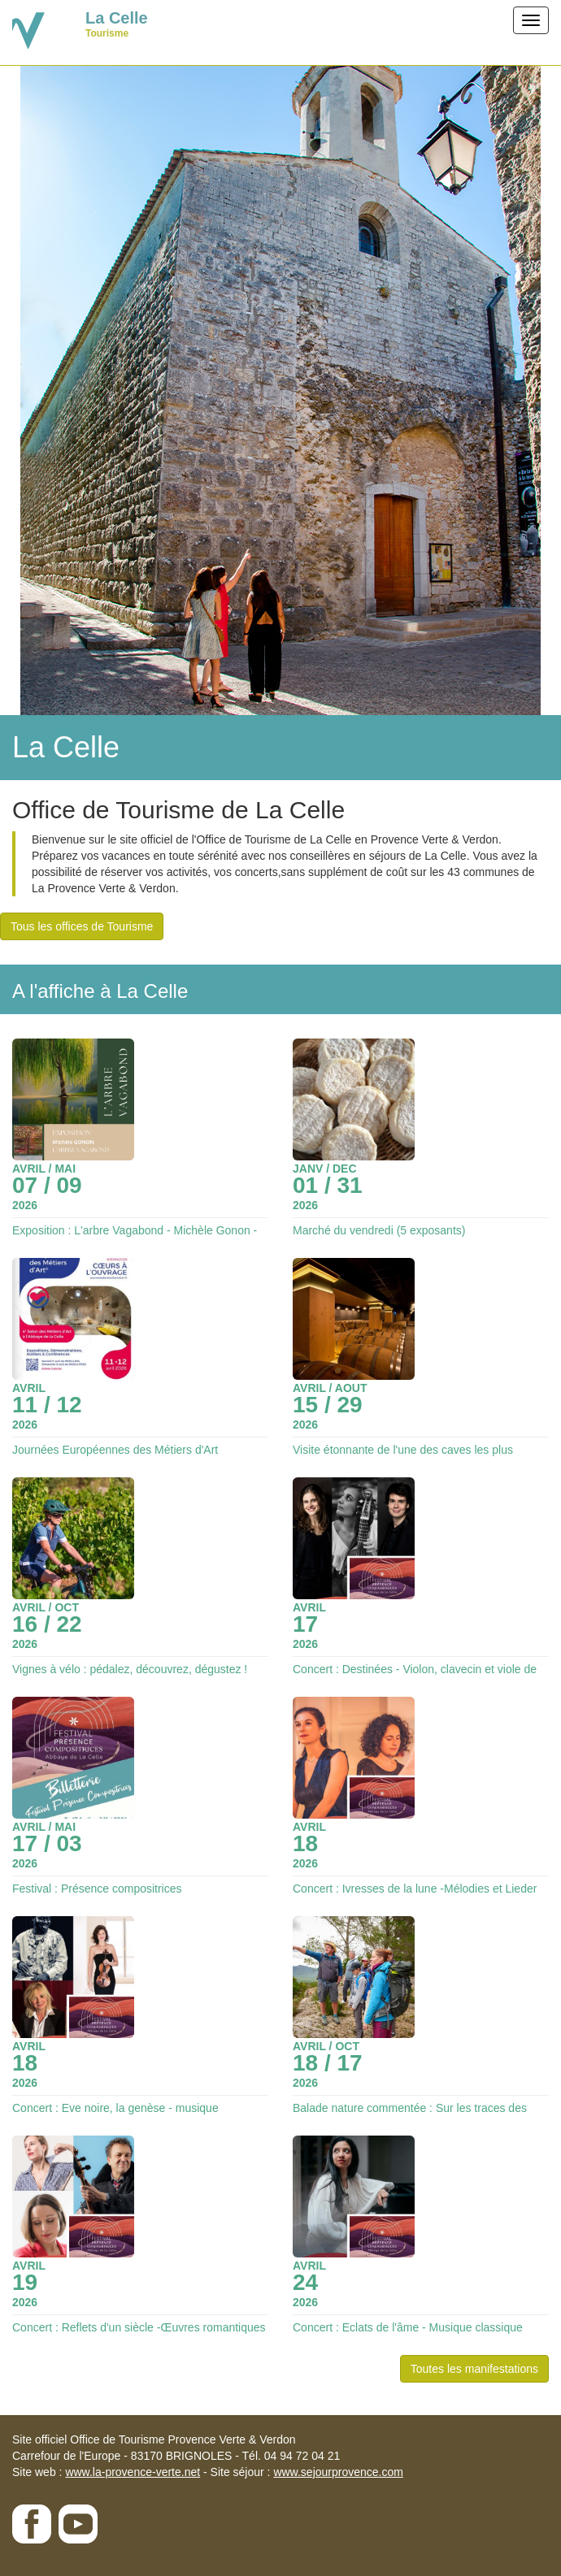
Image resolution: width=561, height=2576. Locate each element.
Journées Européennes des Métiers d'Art (115, 1449)
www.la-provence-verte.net (132, 2471)
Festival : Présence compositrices (97, 1888)
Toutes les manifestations (474, 2368)
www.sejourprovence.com (338, 2471)
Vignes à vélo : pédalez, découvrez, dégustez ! (129, 1669)
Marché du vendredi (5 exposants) (379, 1230)
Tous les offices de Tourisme (82, 926)
